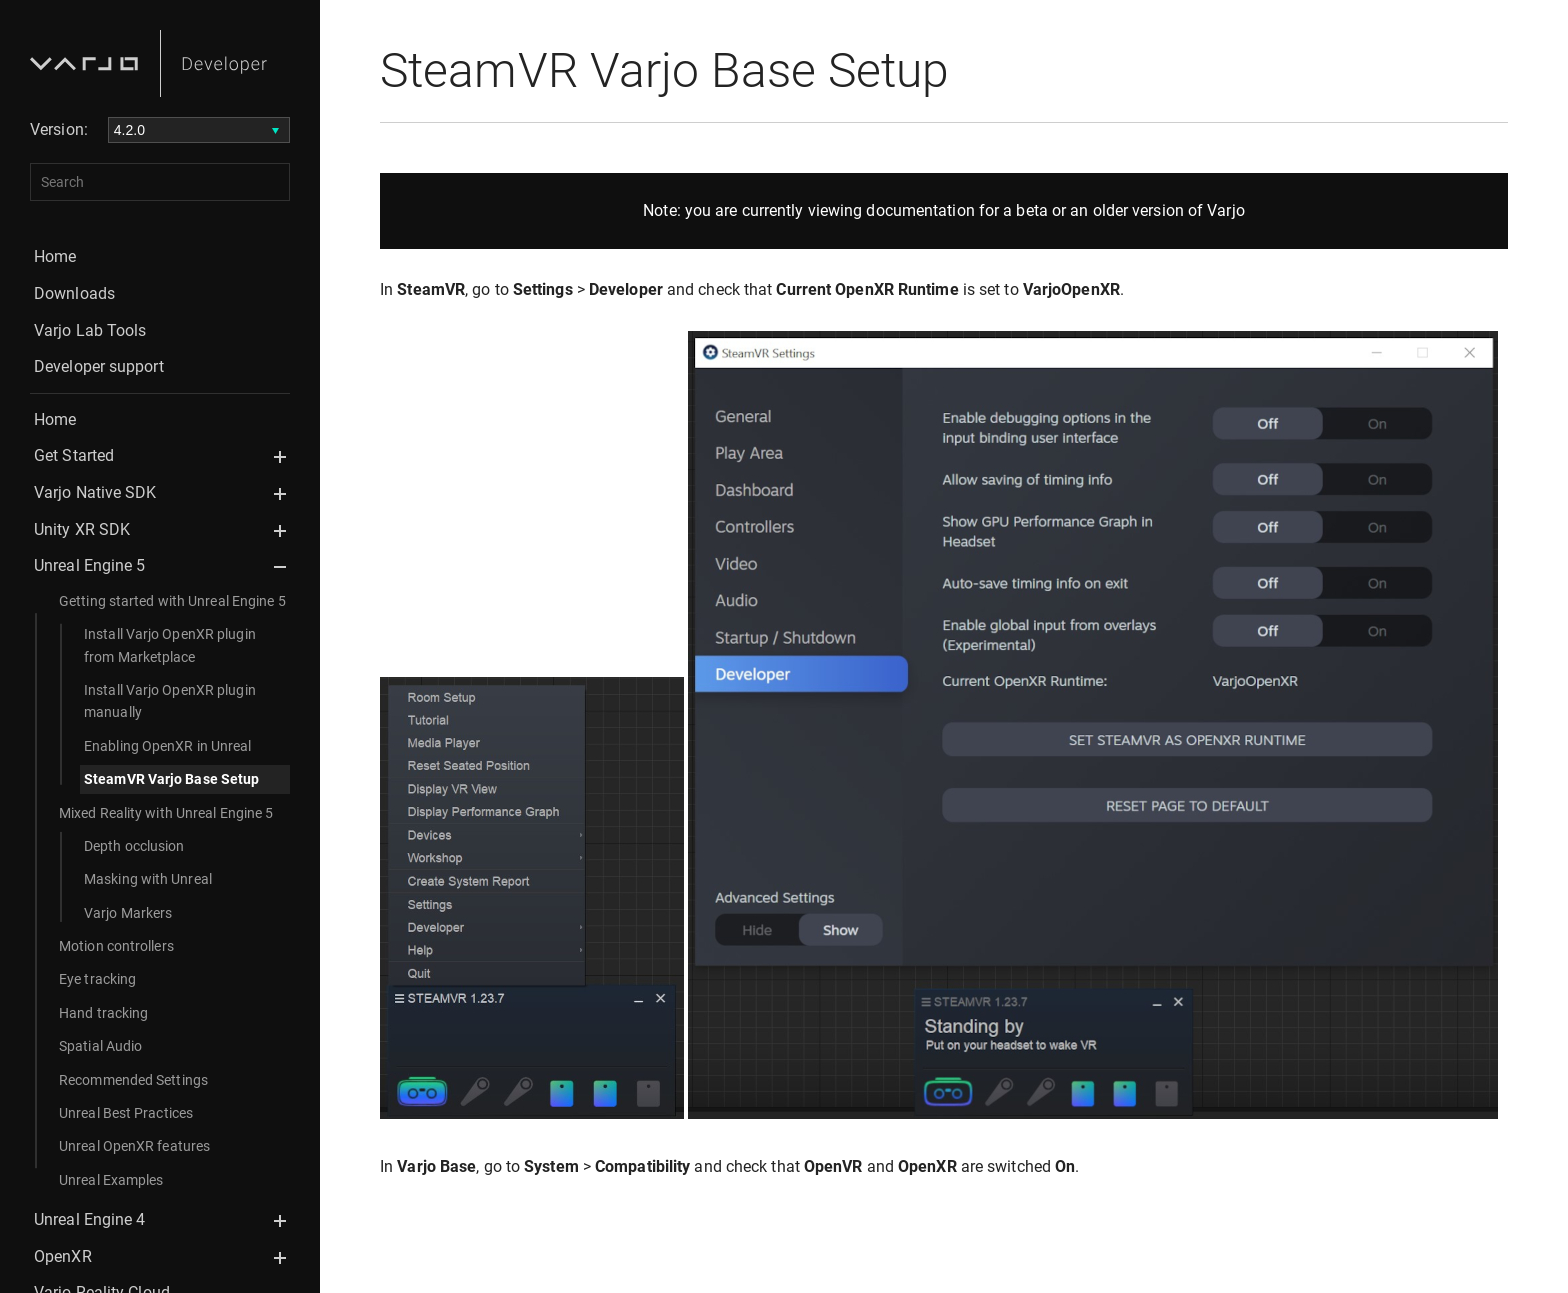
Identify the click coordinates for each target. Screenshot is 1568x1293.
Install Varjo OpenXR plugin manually (170, 701)
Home (55, 256)
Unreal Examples (111, 1180)
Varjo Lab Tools (90, 330)
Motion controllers (116, 946)
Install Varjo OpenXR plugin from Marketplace (170, 645)
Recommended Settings (133, 1080)
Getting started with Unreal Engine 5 (172, 601)
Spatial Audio (100, 1046)
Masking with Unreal (148, 879)
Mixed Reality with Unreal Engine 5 (166, 813)
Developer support (99, 366)
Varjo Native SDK (95, 492)
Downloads (74, 293)
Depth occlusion (134, 846)
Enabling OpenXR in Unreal (168, 746)
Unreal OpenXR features (134, 1146)
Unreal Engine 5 (90, 565)
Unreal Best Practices (126, 1113)
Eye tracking (97, 979)
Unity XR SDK (82, 529)
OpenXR (63, 1256)
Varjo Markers (128, 913)
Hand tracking (103, 1013)
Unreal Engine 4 (90, 1219)
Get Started (74, 455)
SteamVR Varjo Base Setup (171, 779)
